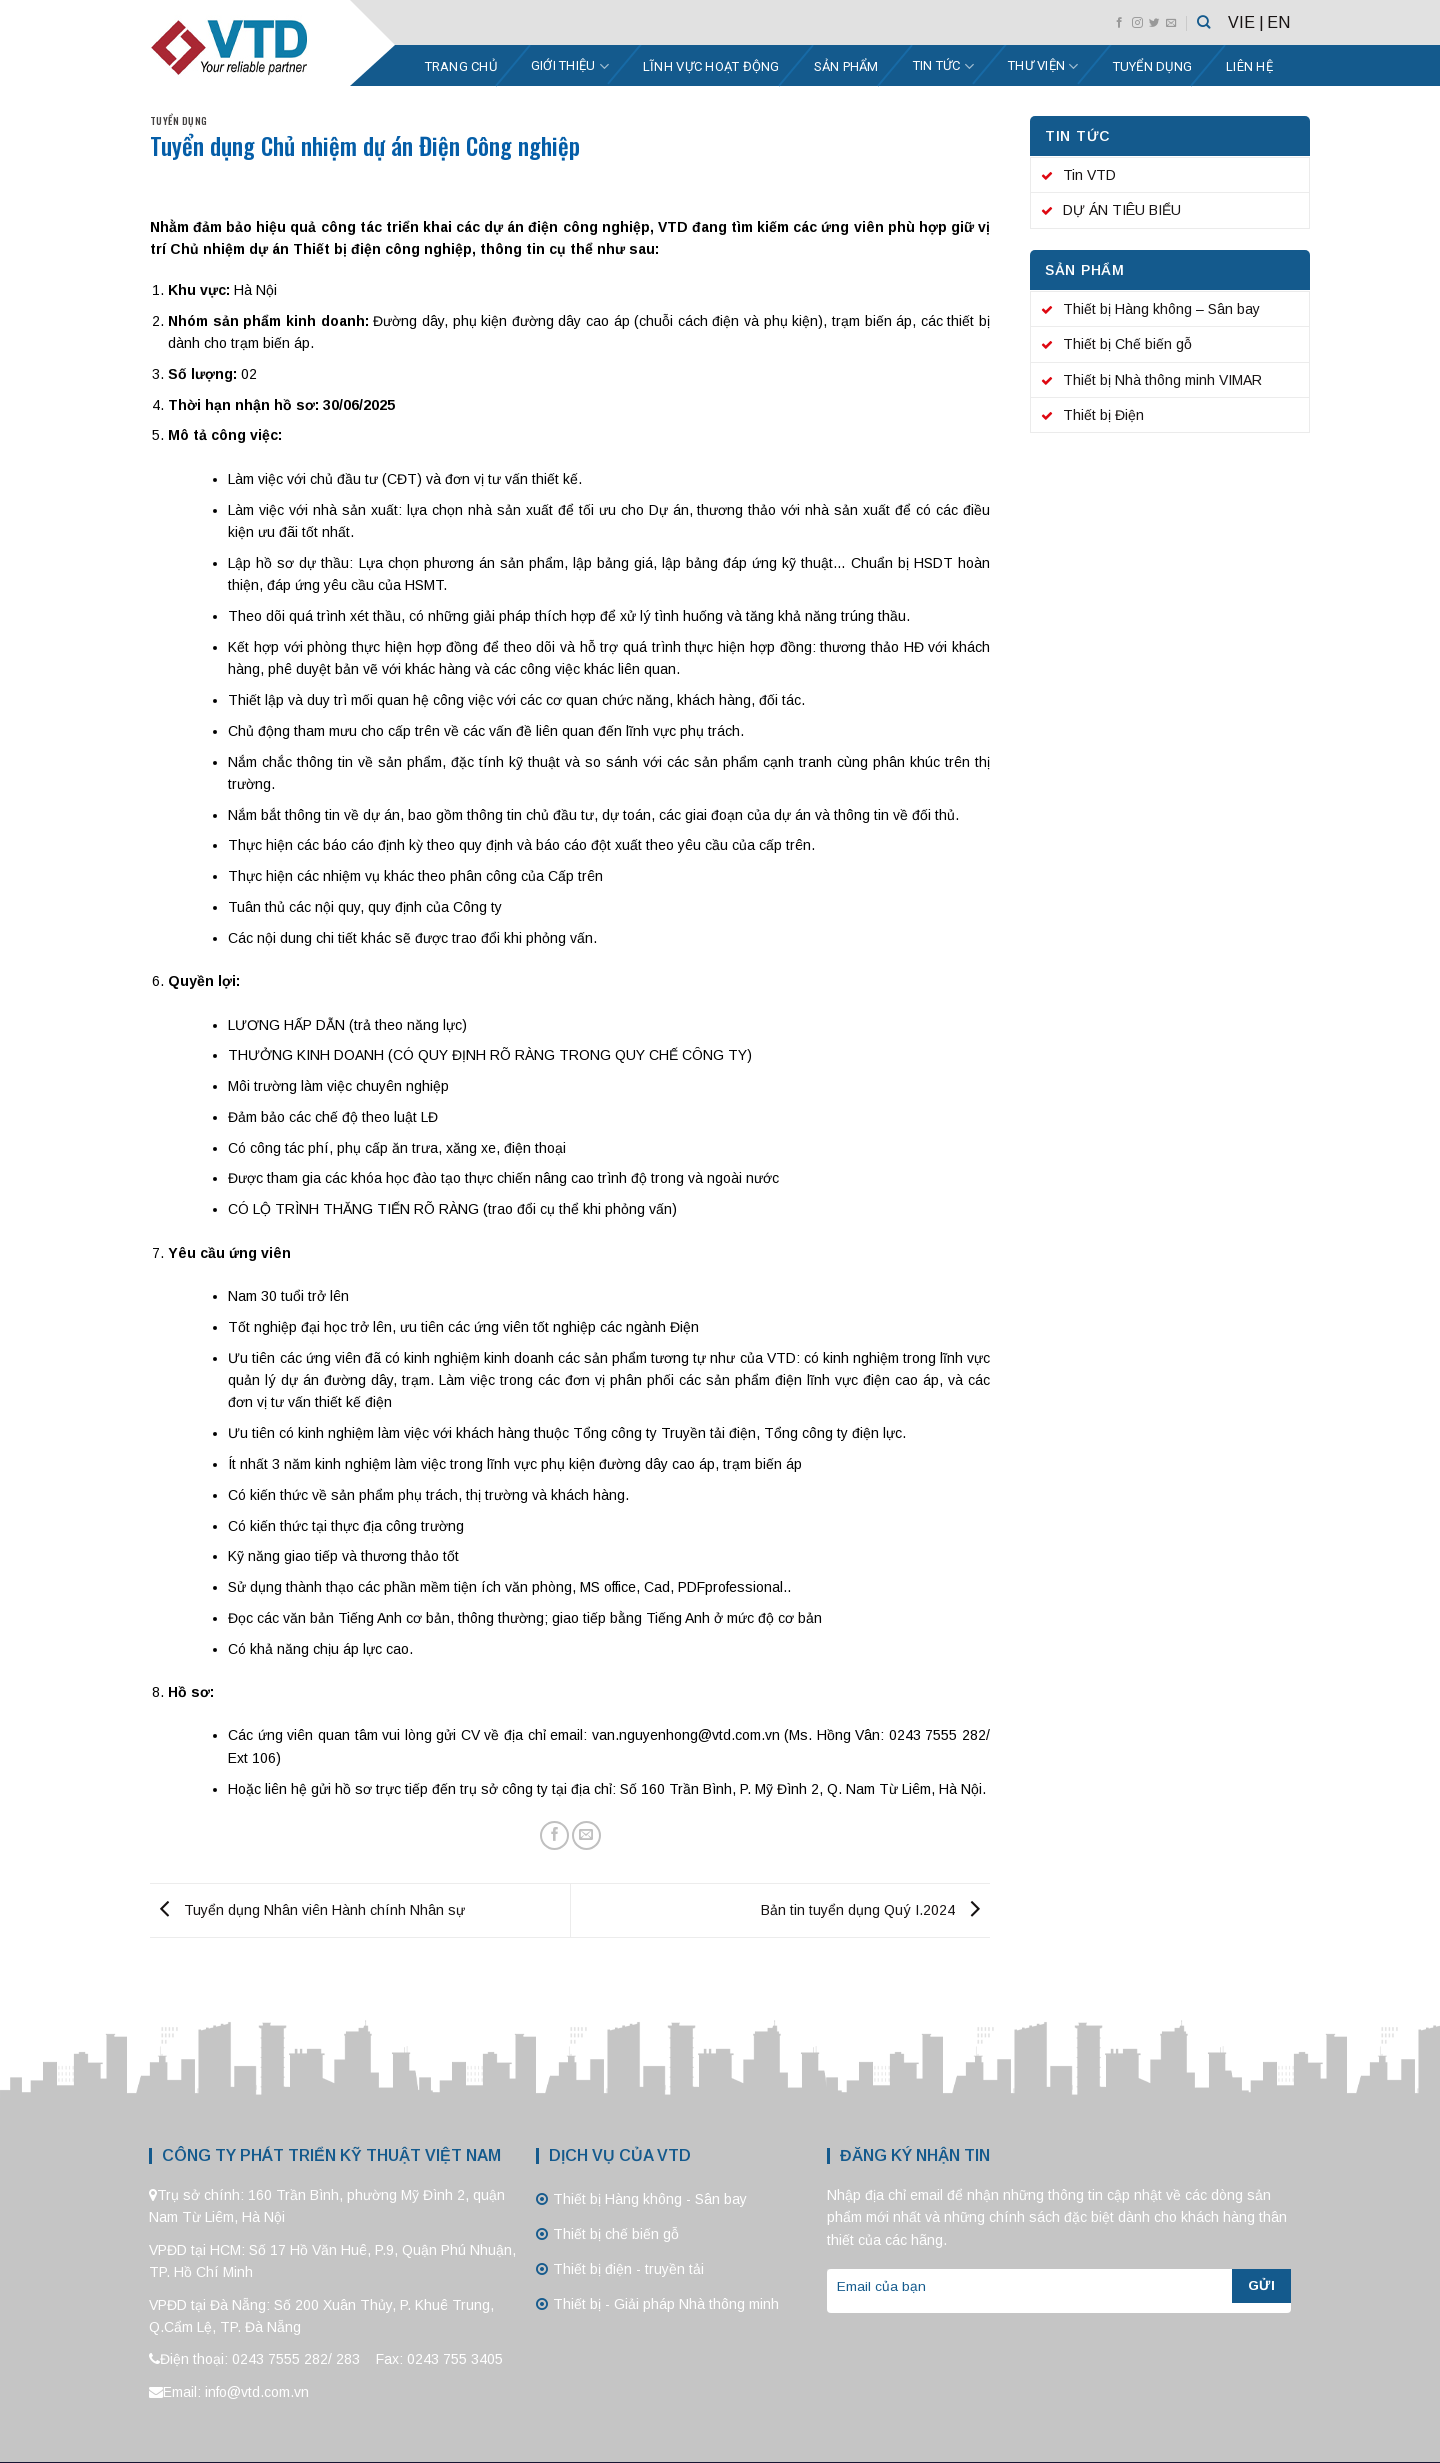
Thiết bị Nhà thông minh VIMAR (1162, 380)
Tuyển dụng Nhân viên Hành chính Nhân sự (307, 1909)
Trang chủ (461, 66)
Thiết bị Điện (1103, 415)
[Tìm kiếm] (1203, 22)
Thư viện (1043, 66)
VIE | (1246, 22)
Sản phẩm (846, 66)
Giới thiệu (570, 66)
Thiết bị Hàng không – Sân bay (1161, 309)
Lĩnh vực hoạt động (711, 66)
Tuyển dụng (1153, 66)
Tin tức (943, 66)
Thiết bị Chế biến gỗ (1127, 344)
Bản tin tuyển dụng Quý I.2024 (875, 1909)
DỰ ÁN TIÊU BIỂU (1122, 210)
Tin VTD (1089, 175)
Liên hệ (1249, 66)
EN (1278, 22)
